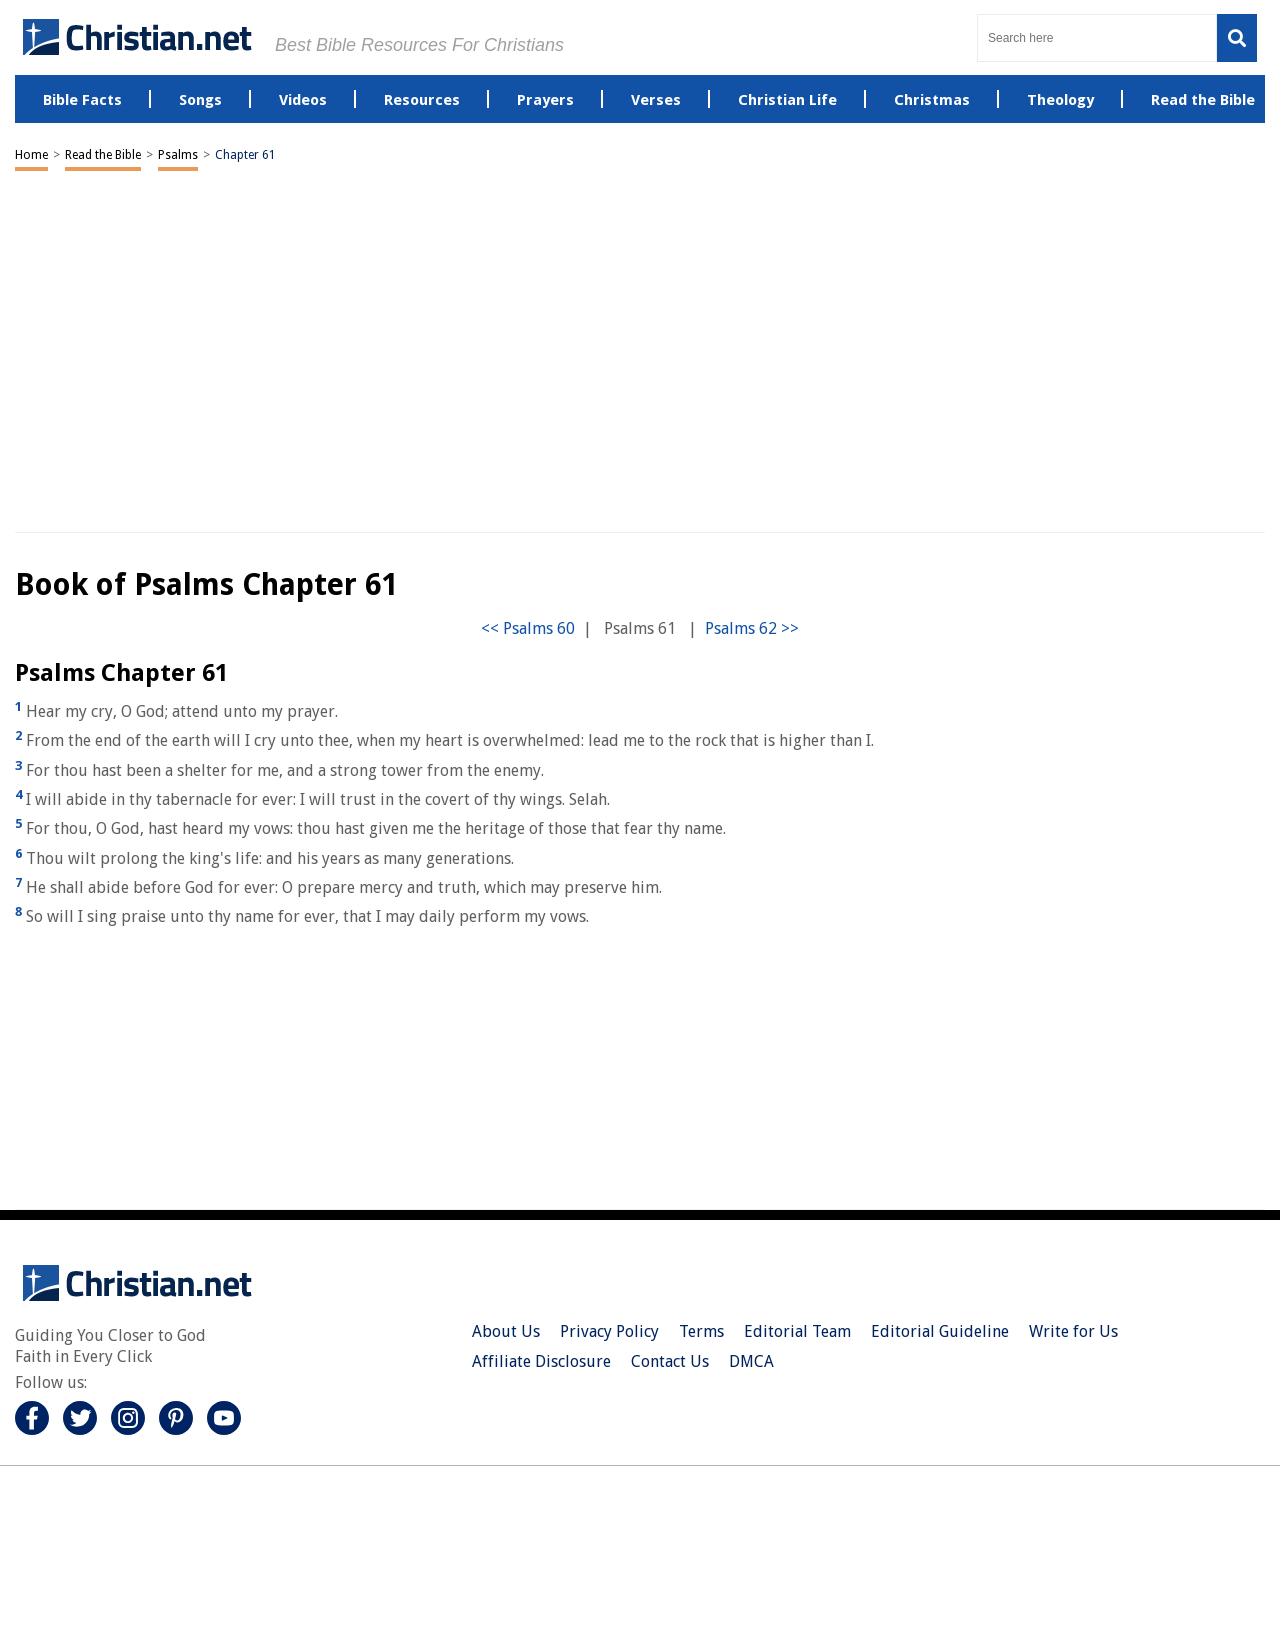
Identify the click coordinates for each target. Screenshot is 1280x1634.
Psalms (178, 155)
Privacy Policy (609, 1331)
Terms (701, 1331)
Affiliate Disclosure (541, 1361)
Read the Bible (103, 155)
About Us (506, 1331)
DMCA (751, 1361)
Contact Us (670, 1361)
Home (31, 155)
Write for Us (1073, 1331)
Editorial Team (797, 1331)
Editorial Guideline (940, 1331)
